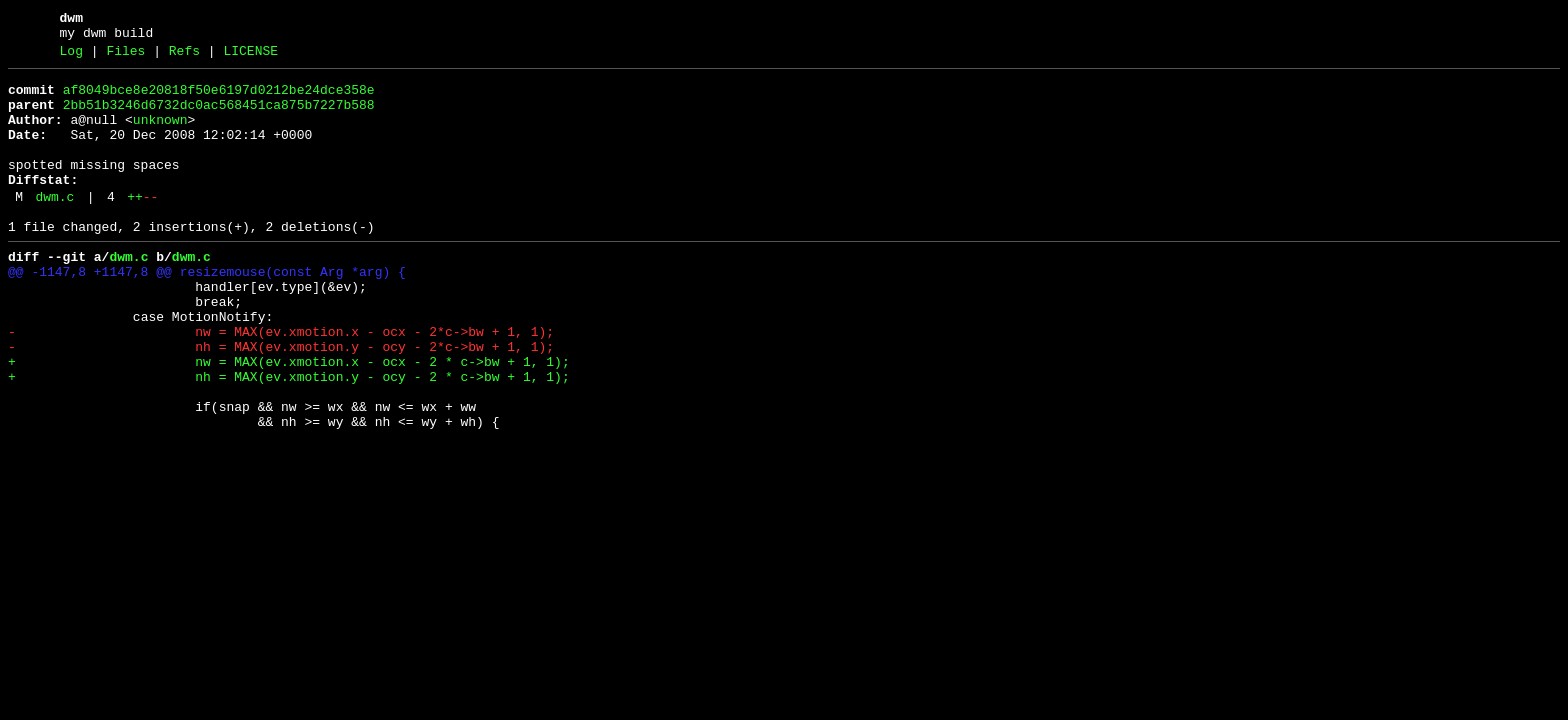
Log (71, 57)
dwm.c (54, 227)
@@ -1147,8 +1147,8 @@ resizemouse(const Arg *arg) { (207, 311)
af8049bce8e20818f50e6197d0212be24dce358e (219, 99)
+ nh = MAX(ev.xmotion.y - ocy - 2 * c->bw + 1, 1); (289, 437)
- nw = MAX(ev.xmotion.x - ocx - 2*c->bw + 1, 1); (281, 383)
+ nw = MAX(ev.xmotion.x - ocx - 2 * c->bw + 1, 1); (289, 419)
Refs (184, 57)
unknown (160, 135)
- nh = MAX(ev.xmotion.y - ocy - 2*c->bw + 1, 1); (281, 401)
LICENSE (250, 57)
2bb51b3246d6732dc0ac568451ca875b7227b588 (219, 117)
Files (125, 57)
